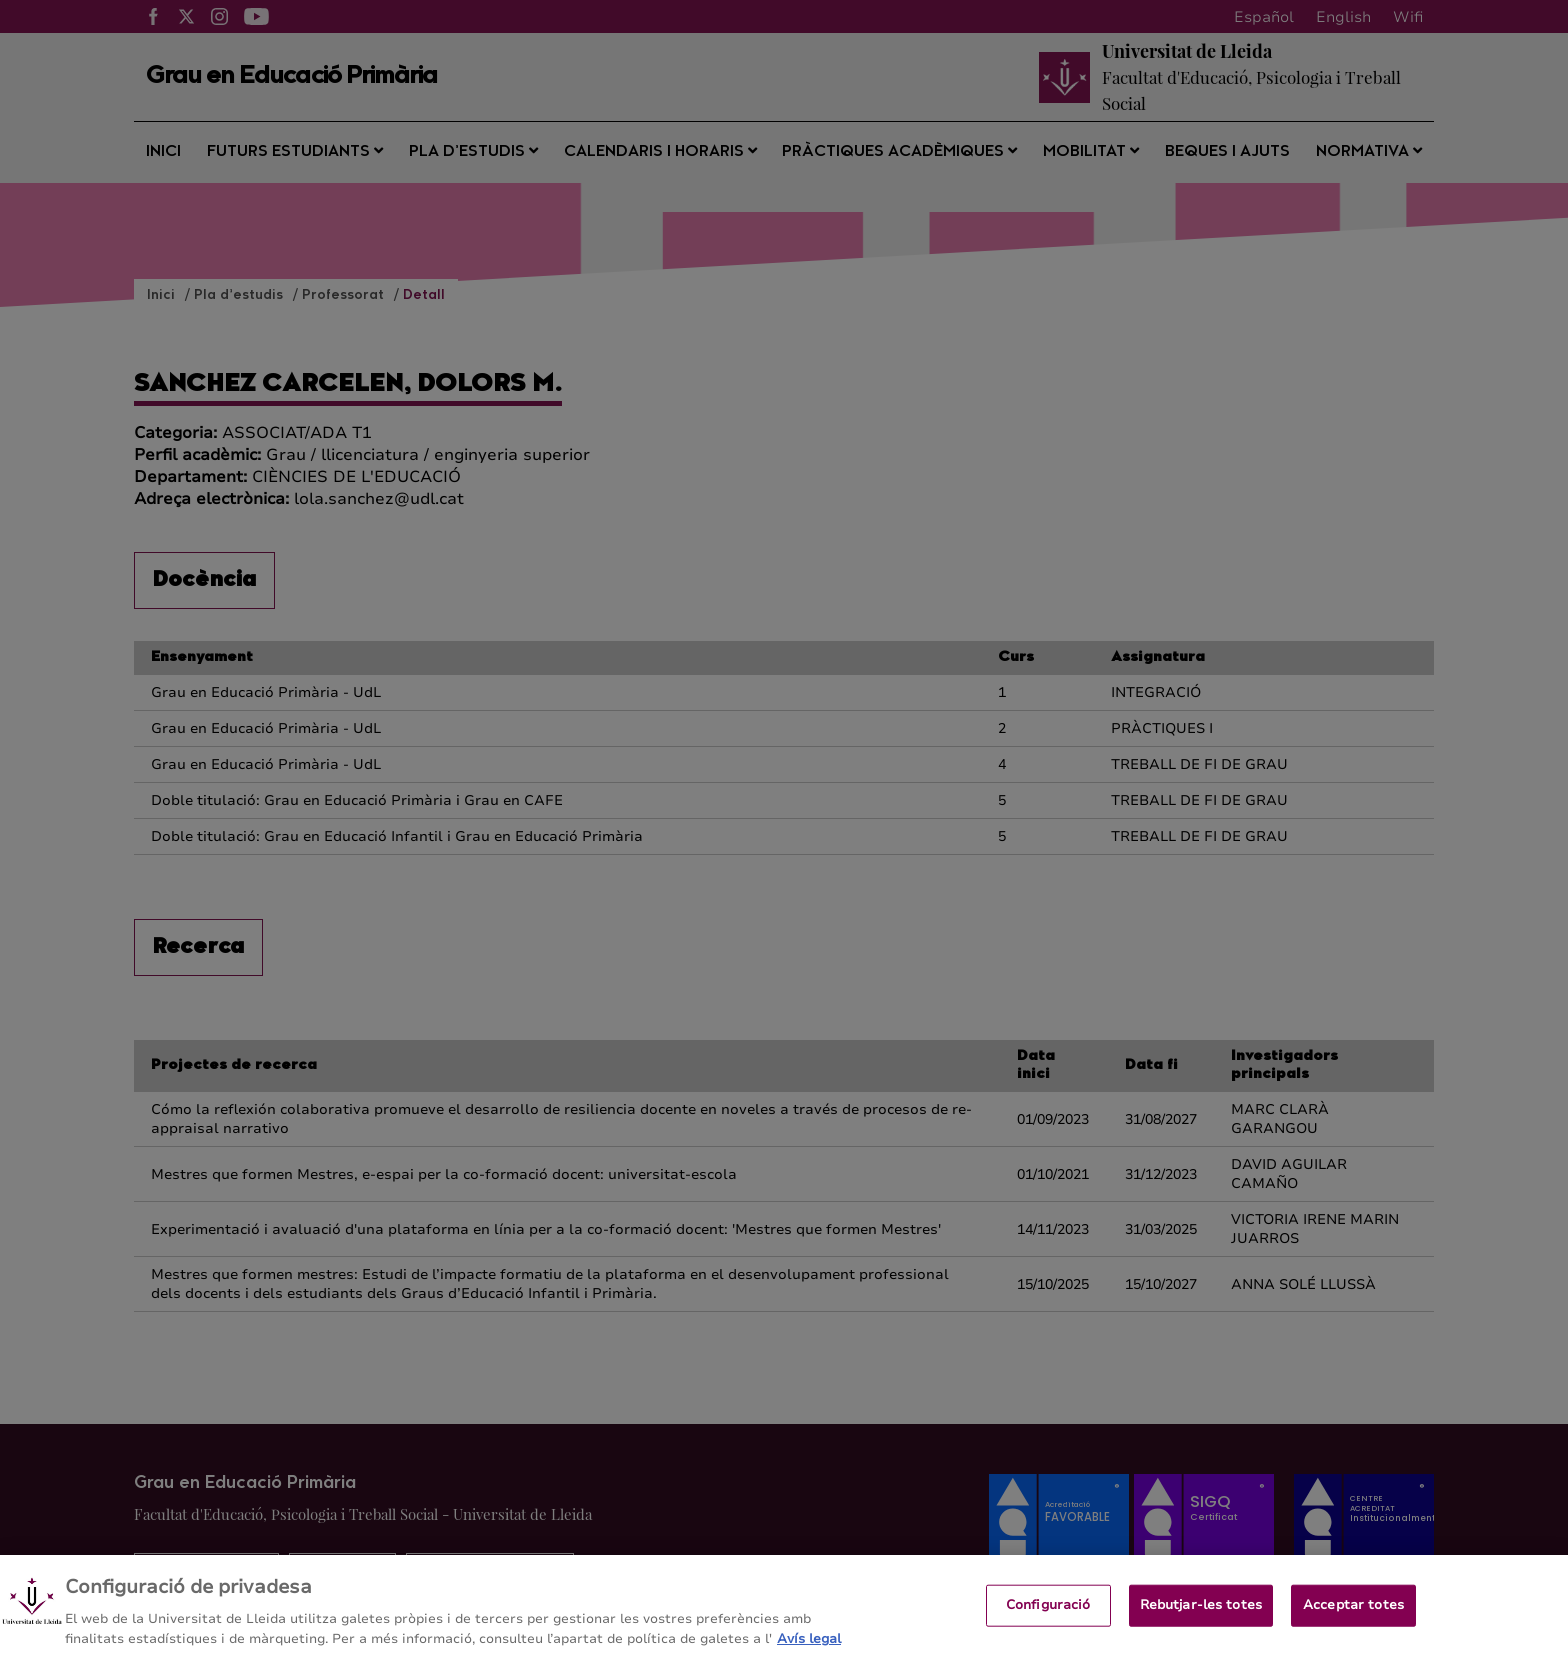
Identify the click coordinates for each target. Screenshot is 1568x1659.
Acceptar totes (1353, 1629)
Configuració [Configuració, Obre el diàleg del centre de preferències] (1048, 1629)
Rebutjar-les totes (1201, 1629)
